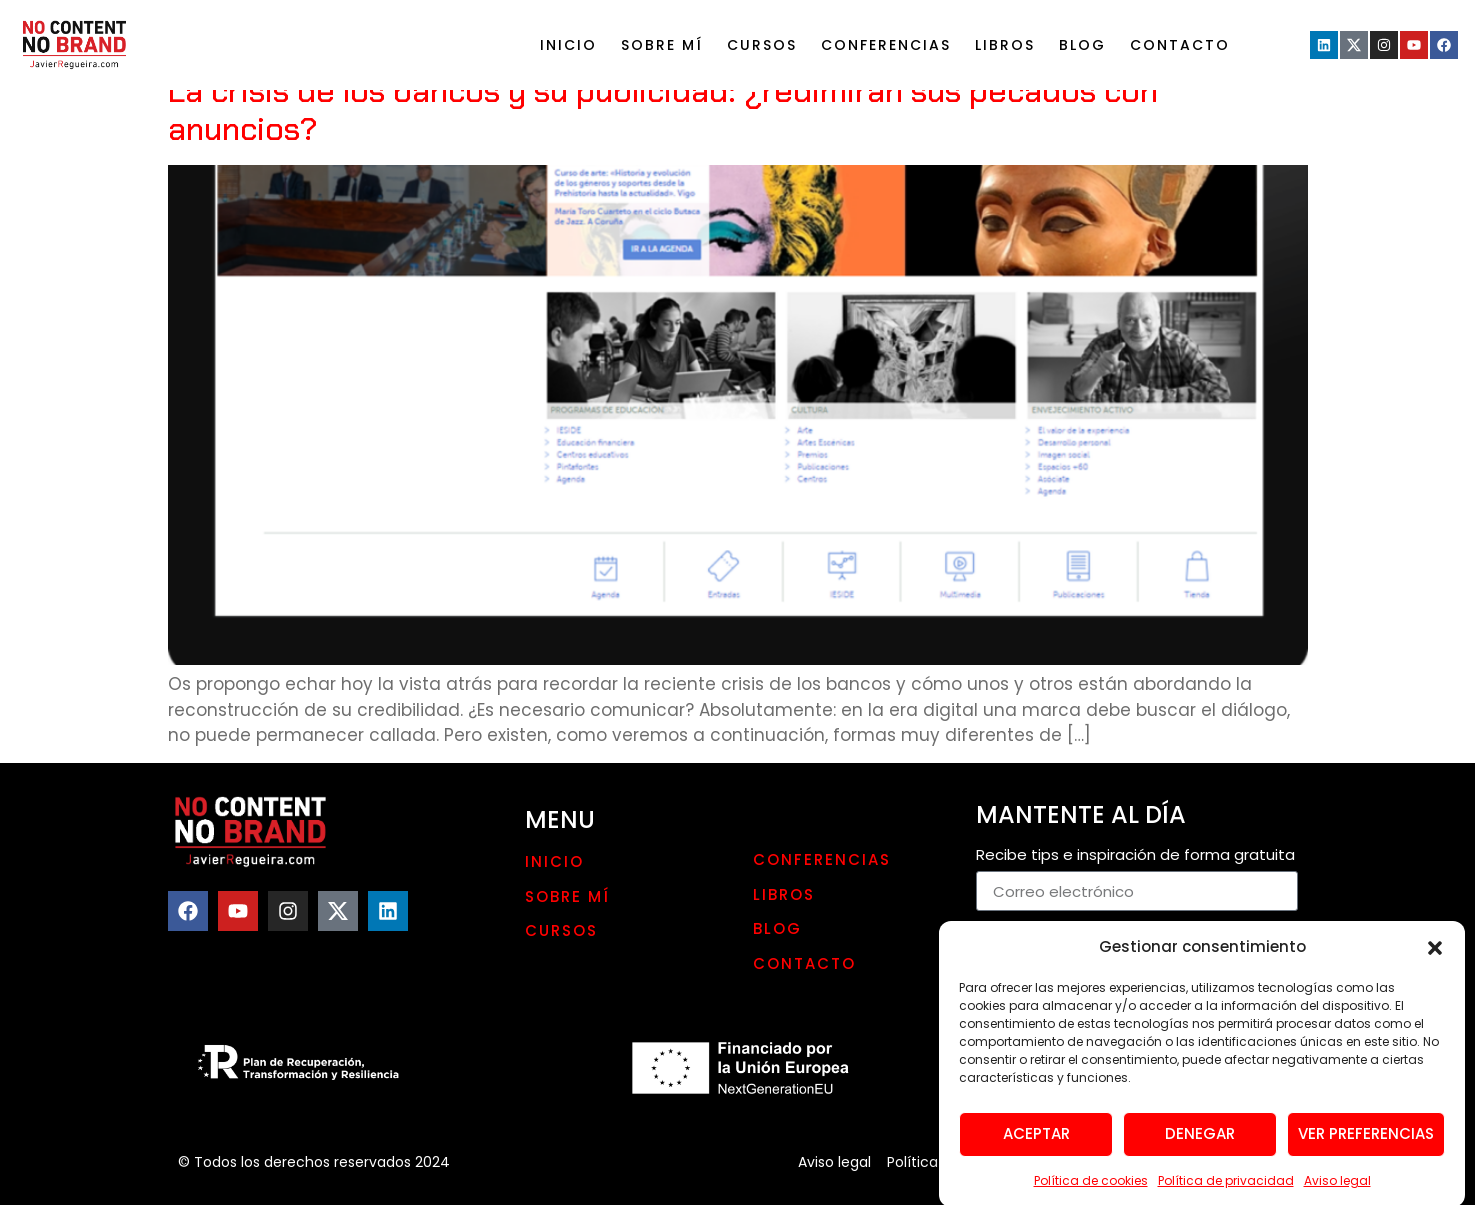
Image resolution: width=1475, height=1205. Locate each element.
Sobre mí (662, 45)
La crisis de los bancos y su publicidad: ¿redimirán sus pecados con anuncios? (663, 110)
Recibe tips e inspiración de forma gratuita (1135, 856)
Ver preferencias (1366, 1143)
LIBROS (1005, 45)
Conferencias (886, 45)
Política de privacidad (1226, 1190)
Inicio (568, 45)
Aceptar (1036, 1143)
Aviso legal (1337, 1190)
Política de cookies (1091, 1190)
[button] (1435, 957)
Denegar (1200, 1143)
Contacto (1180, 45)
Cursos (762, 45)
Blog (1082, 45)
